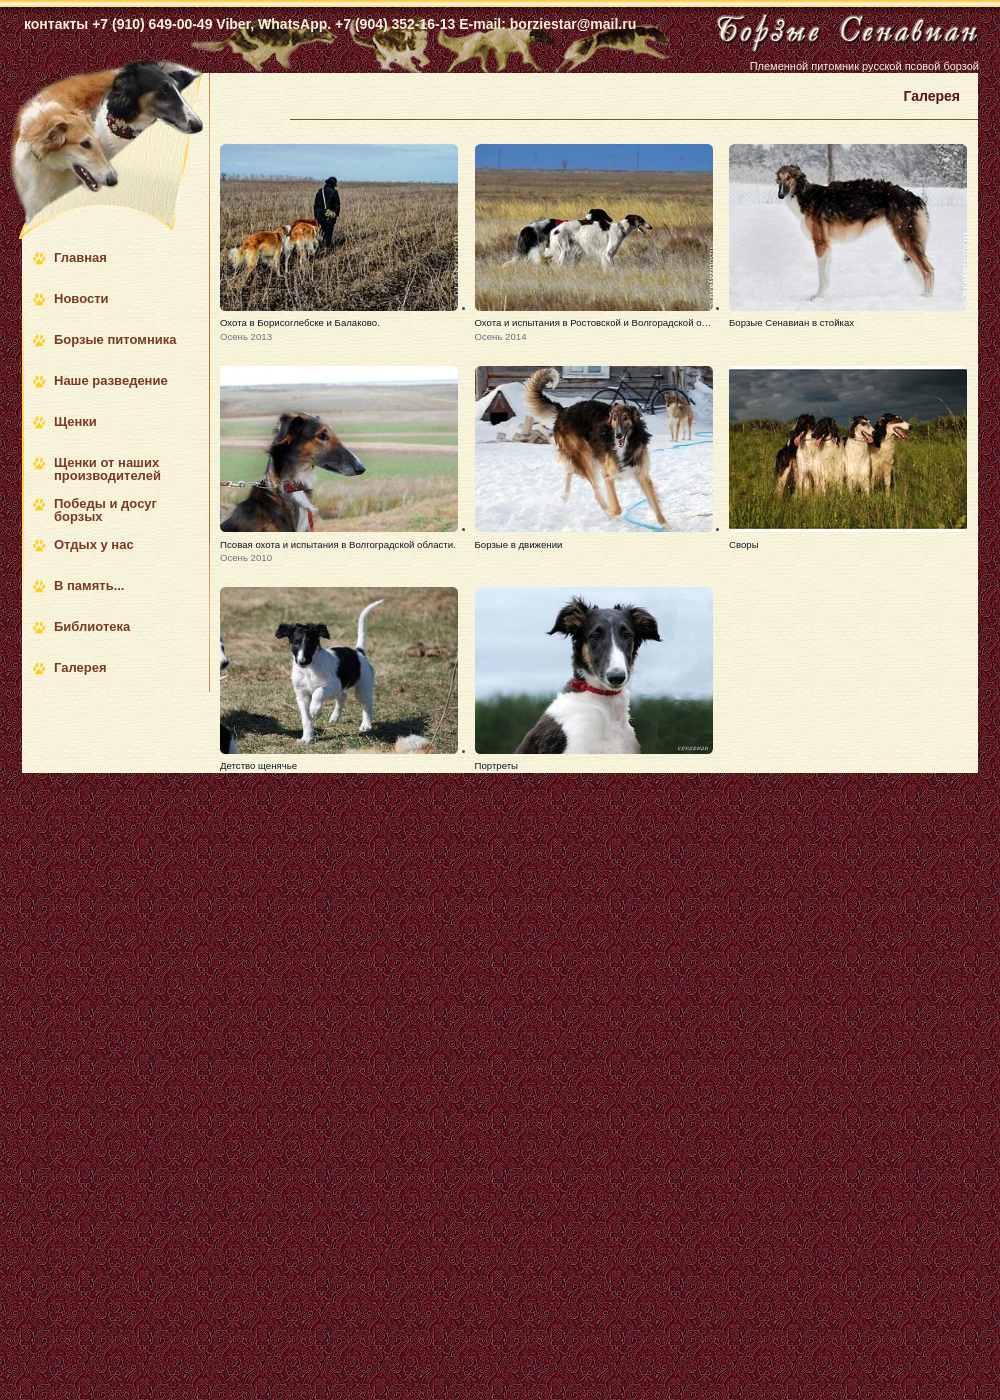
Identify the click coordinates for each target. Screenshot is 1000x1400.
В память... (89, 585)
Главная (80, 257)
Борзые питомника (115, 339)
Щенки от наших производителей (107, 469)
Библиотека (92, 626)
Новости (81, 298)
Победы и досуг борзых (105, 510)
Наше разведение (111, 380)
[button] (339, 244)
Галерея (80, 667)
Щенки (75, 421)
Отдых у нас (94, 544)
